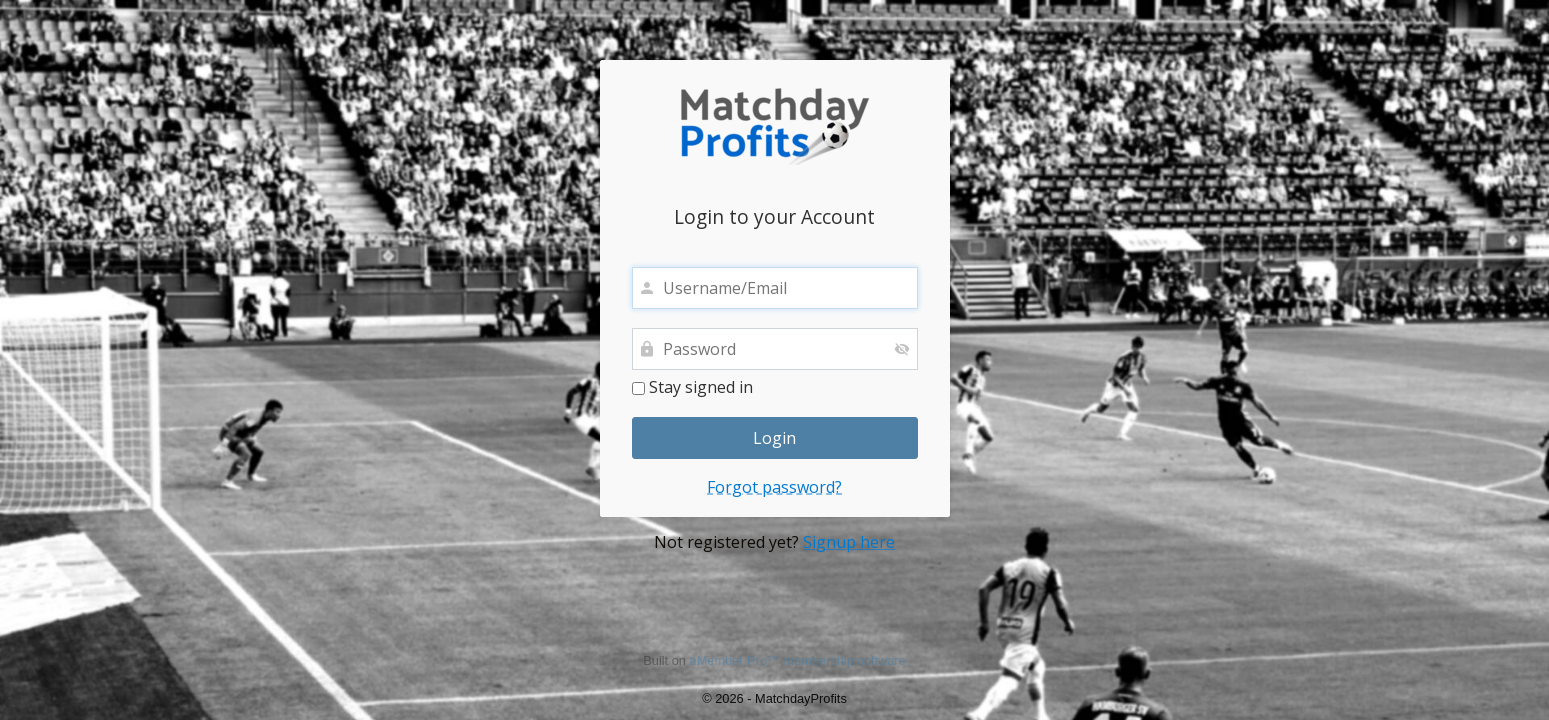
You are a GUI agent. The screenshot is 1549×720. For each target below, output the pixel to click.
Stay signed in (692, 388)
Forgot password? (774, 487)
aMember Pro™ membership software (798, 660)
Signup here (849, 542)
